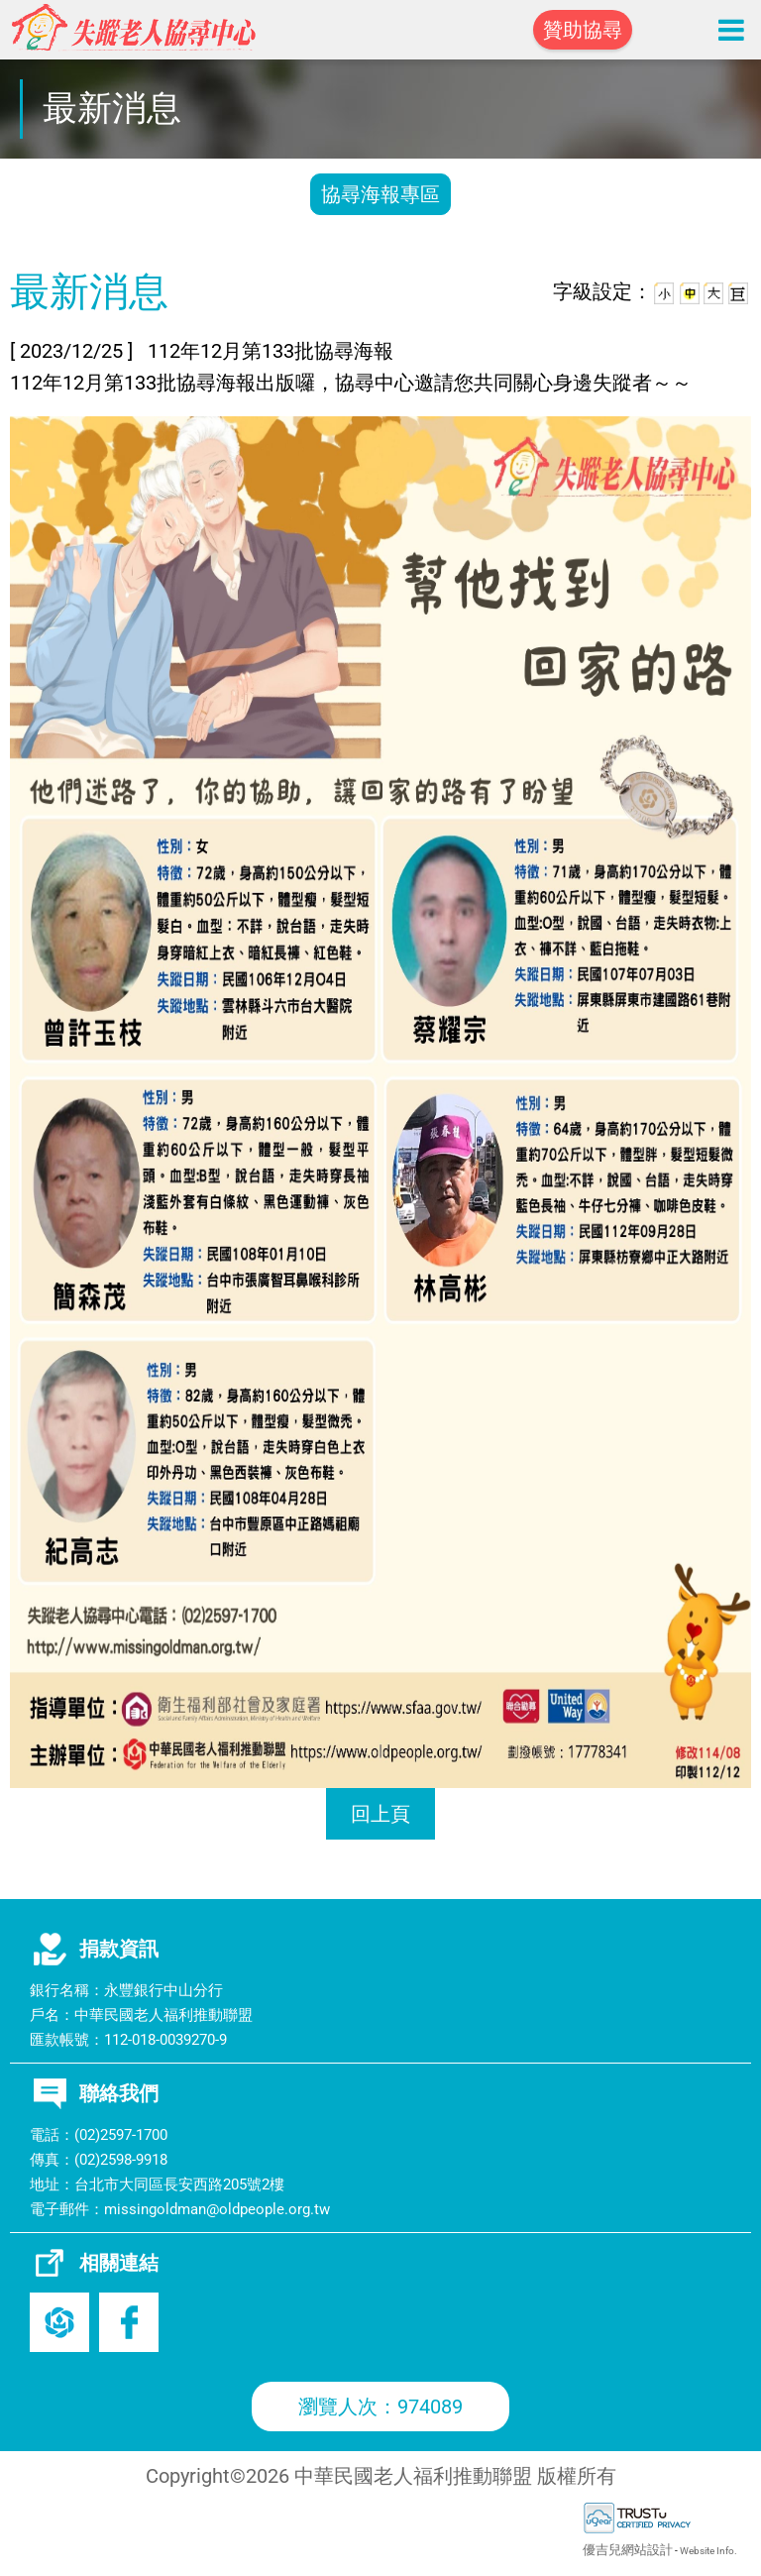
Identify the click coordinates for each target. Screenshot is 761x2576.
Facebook (129, 2322)
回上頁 (380, 1814)
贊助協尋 (582, 30)
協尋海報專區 (380, 194)
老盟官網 (59, 2322)
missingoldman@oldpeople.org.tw (217, 2209)
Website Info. (708, 2550)
